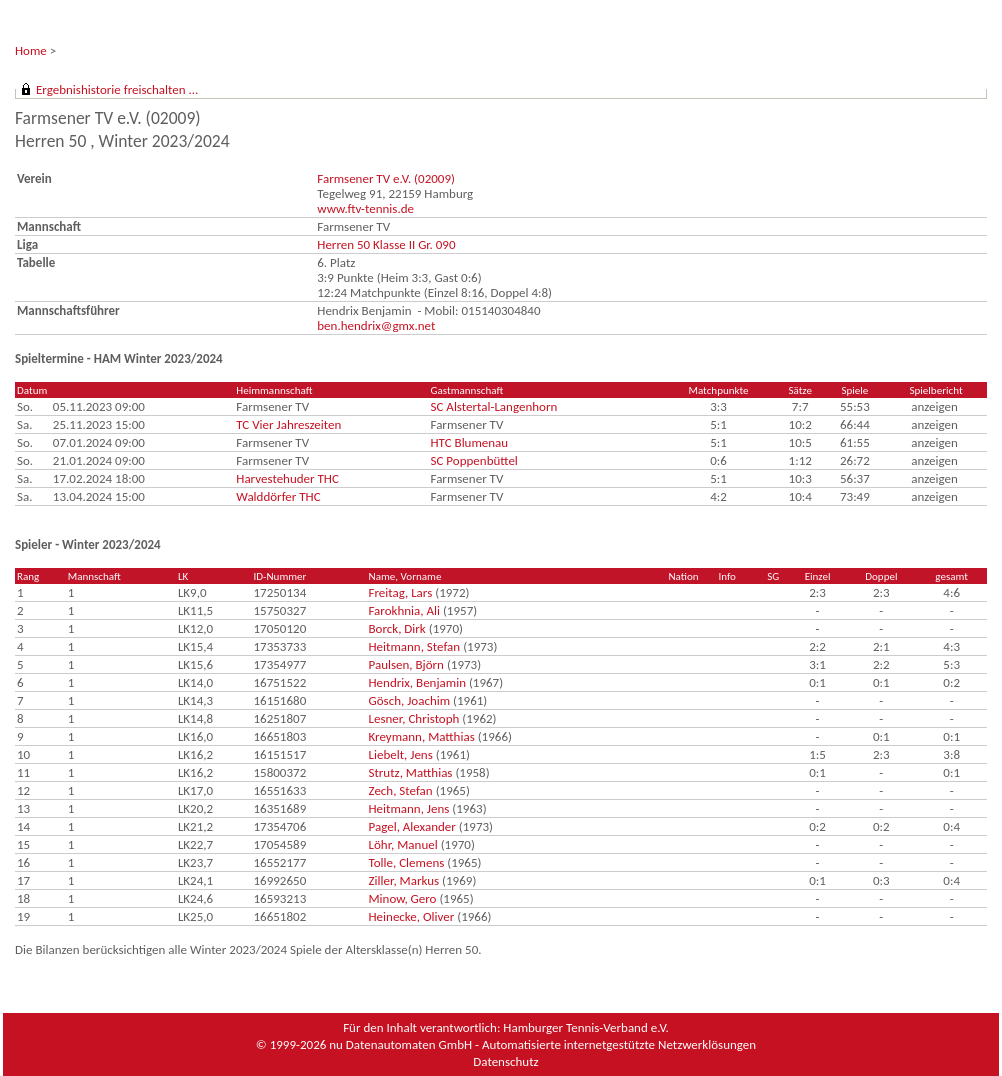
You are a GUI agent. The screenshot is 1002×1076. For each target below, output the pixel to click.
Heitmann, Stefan (415, 646)
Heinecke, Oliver (412, 916)
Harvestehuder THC (287, 478)
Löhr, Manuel (403, 844)
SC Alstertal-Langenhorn (494, 406)
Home (31, 50)
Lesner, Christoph (414, 718)
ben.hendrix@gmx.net (376, 325)
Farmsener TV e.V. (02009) (386, 178)
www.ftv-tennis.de (365, 208)
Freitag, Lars (401, 592)
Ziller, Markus (404, 880)
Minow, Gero (403, 898)
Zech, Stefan (401, 790)
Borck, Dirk (397, 628)
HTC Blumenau (470, 442)
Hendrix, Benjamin (417, 682)
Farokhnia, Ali (404, 610)
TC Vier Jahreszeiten (288, 424)
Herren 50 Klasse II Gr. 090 (386, 244)
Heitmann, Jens (409, 808)
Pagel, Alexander (412, 826)
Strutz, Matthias (411, 772)
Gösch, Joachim (410, 700)
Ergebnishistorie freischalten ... (117, 89)
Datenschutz (505, 1061)
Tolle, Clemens (407, 862)
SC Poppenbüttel (474, 460)
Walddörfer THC (278, 496)
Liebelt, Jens (401, 754)
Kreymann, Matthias (422, 736)
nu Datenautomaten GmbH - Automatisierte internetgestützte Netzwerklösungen (542, 1044)
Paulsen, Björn (406, 664)
